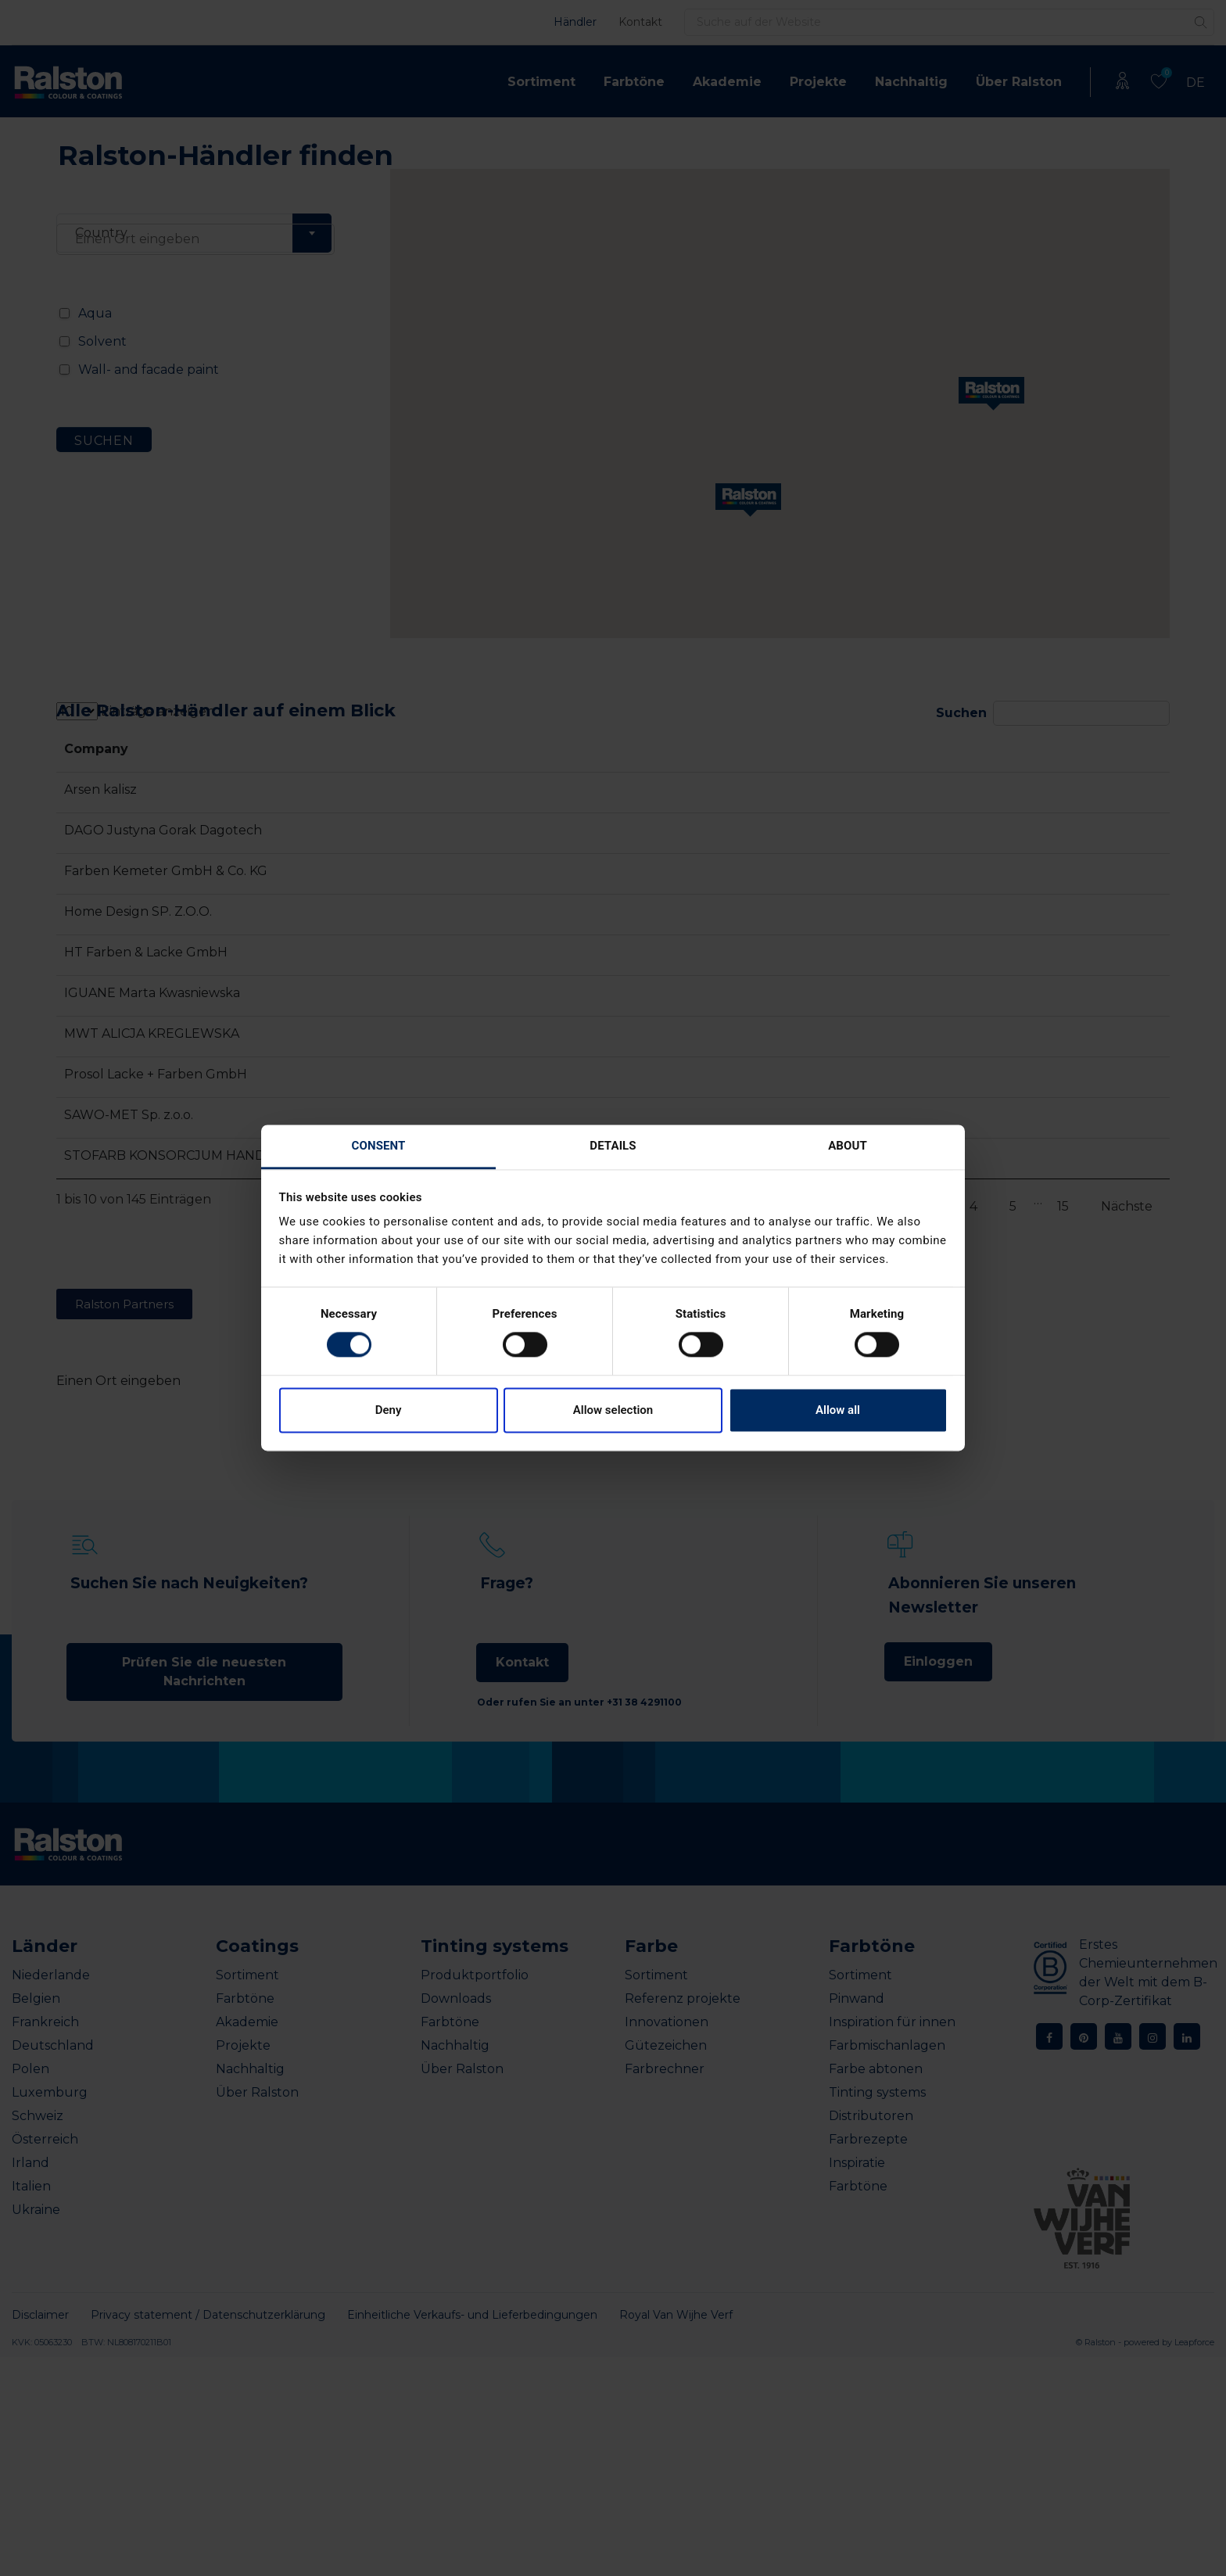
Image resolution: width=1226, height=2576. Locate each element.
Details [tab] (613, 1146)
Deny (388, 1410)
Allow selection (613, 1410)
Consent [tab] (379, 1146)
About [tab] (847, 1146)
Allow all (838, 1410)
